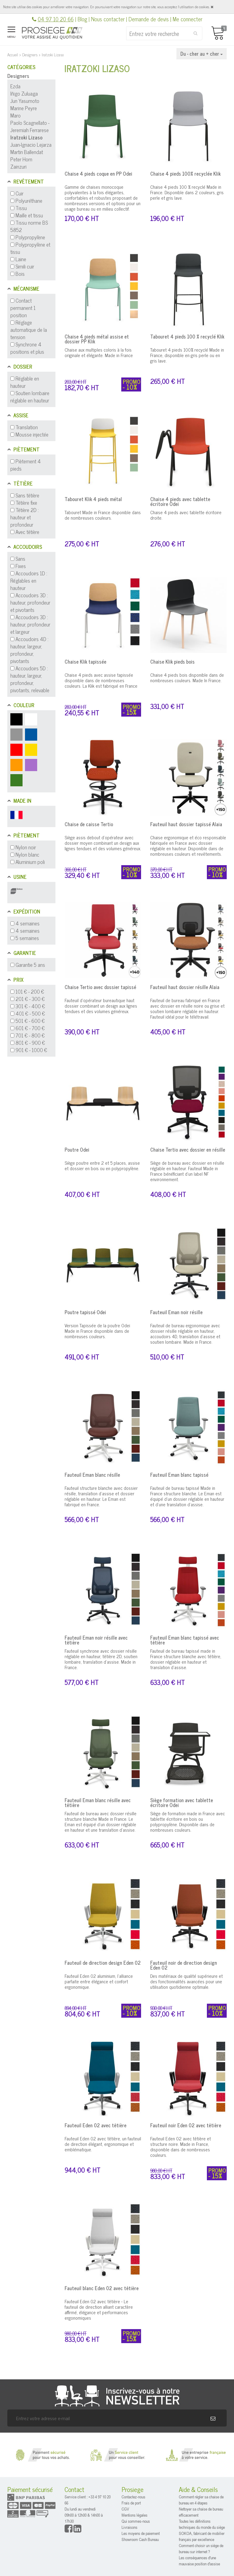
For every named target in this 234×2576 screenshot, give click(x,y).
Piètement (26, 449)
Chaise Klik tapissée (85, 661)
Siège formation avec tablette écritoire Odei (181, 1802)
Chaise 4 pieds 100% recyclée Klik (185, 173)
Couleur (23, 705)
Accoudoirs (27, 546)
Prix (18, 979)
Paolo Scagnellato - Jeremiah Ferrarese (29, 126)
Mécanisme (26, 288)
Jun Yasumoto (24, 101)
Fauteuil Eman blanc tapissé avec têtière (184, 1640)
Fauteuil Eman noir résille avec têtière (96, 1640)
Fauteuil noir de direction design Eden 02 (183, 1965)
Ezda (15, 86)
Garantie (24, 952)
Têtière (23, 483)
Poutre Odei (77, 1149)
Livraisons (129, 2527)
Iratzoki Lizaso (26, 137)
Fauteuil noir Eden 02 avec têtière (185, 2125)
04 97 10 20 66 (56, 18)
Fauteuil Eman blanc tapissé (179, 1475)
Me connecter (187, 18)
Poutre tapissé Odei (85, 1312)
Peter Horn (21, 159)
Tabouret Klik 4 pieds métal (93, 499)
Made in (22, 800)
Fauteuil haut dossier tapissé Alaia (186, 824)
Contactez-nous (133, 2496)
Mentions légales (134, 2515)
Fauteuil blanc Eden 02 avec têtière (102, 2288)
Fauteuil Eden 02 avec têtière (95, 2125)
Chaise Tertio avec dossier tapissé (100, 987)
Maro (15, 115)
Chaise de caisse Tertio (89, 824)
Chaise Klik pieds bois (172, 661)
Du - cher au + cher (201, 54)
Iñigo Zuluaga (24, 93)
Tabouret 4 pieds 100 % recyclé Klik (187, 336)
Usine (20, 876)
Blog (82, 18)
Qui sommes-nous (136, 2521)
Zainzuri (18, 166)
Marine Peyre (23, 108)
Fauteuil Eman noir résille (176, 1312)
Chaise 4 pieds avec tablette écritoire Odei (180, 501)
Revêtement (28, 181)
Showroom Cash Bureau (140, 2539)
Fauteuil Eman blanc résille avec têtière (98, 1802)
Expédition (26, 911)
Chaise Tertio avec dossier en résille (187, 1149)
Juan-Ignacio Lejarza (30, 144)
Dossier (22, 366)
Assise (20, 415)
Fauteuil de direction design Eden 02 (103, 1963)
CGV (125, 2508)
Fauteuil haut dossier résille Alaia (184, 987)
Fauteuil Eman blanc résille (92, 1475)
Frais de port (131, 2502)
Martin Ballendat (26, 152)
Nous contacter (108, 18)
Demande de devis (149, 18)
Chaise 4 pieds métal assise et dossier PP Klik (97, 338)
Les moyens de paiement (141, 2533)
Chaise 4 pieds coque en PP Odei (98, 173)
